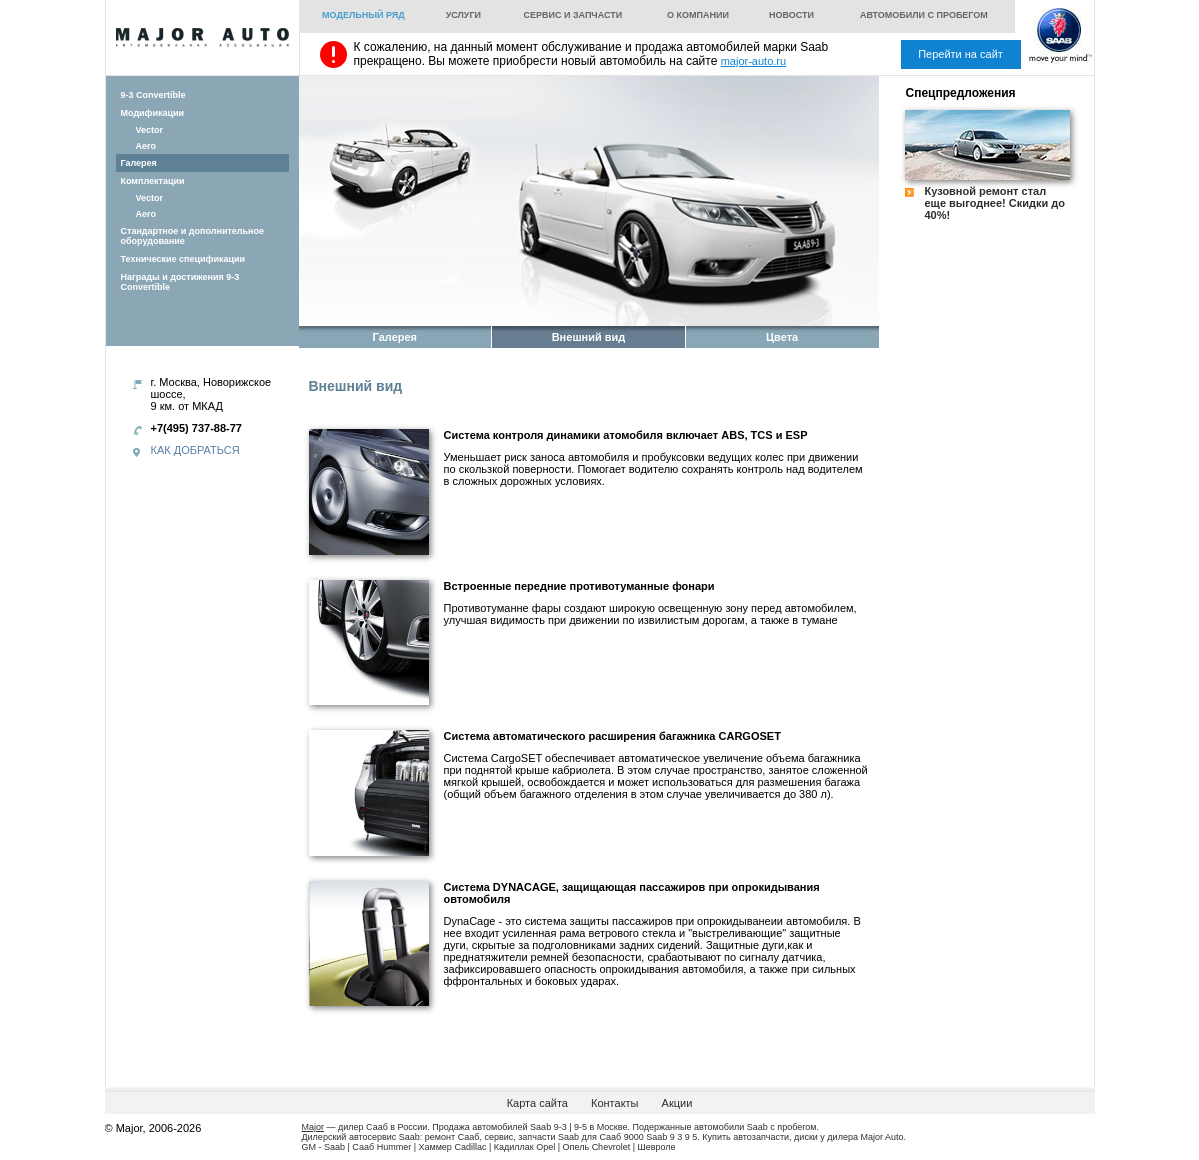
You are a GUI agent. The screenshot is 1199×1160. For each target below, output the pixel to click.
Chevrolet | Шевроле (634, 1147)
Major (313, 1127)
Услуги (463, 15)
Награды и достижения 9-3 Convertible (180, 282)
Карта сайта (537, 1103)
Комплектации (153, 181)
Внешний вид (589, 337)
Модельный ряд (363, 15)
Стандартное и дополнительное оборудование (193, 236)
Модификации (153, 113)
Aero (146, 146)
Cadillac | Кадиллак (493, 1147)
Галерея (139, 163)
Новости (791, 15)
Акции (677, 1103)
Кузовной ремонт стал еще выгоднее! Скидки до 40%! (995, 203)
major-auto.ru (753, 61)
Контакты (615, 1103)
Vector (150, 130)
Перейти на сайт (960, 54)
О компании (698, 15)
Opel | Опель (562, 1147)
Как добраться (195, 450)
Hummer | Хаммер (414, 1147)
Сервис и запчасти (572, 15)
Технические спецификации (183, 259)
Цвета (782, 337)
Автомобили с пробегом (924, 15)
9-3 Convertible (153, 95)
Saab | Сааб (349, 1147)
